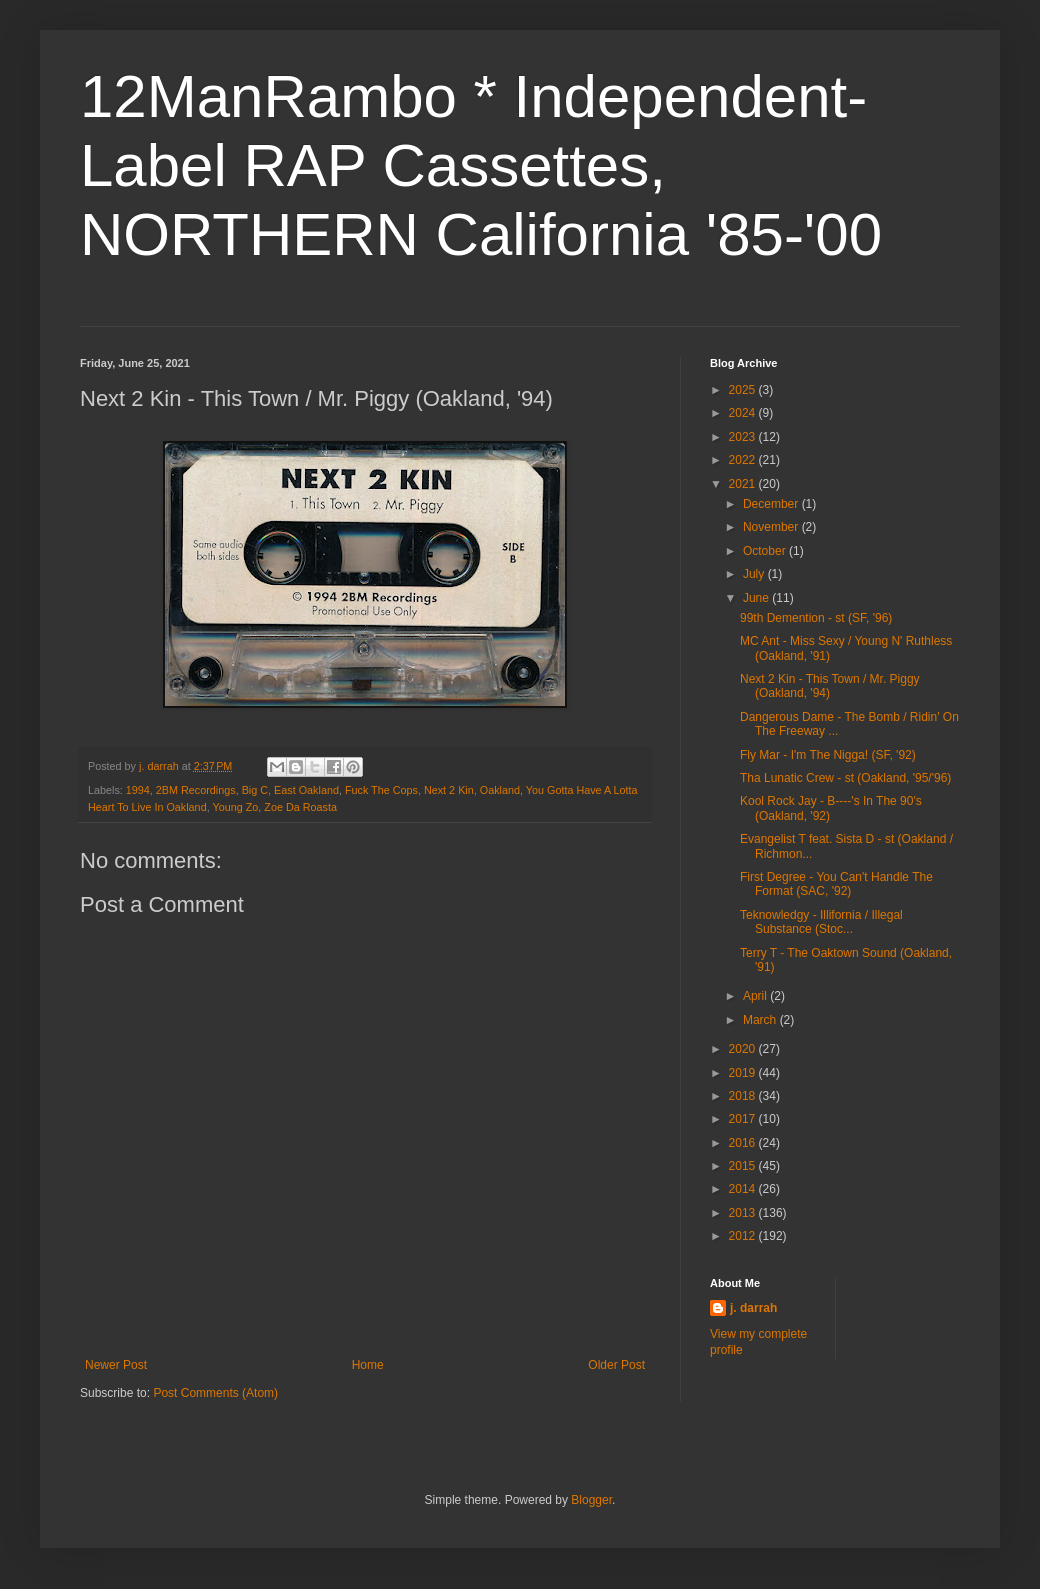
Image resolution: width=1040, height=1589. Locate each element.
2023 (744, 437)
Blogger (591, 1500)
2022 (744, 460)
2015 (744, 1166)
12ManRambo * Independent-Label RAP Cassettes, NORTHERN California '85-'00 (481, 165)
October (766, 551)
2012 (744, 1236)
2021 (744, 484)
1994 (138, 790)
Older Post (616, 1365)
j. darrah (753, 1308)
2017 (744, 1119)
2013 (744, 1213)
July (755, 574)
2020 (744, 1049)
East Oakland (306, 790)
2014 (744, 1189)
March (761, 1020)
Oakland (500, 790)
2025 (744, 390)
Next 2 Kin (449, 790)
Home (368, 1365)
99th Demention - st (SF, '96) (816, 618)
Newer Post (116, 1365)
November (772, 527)
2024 (744, 413)
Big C (255, 790)
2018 (744, 1096)
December (772, 504)
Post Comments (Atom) (215, 1393)
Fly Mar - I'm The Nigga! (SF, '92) (828, 755)
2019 (744, 1073)
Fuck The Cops (381, 790)
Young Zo (235, 807)
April (756, 996)
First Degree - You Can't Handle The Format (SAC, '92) (836, 884)
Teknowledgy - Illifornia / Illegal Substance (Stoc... (821, 922)
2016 (744, 1143)
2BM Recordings (196, 790)
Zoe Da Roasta (300, 807)
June (757, 598)
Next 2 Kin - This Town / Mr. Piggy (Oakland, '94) (830, 686)
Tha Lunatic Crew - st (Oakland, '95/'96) (845, 778)
